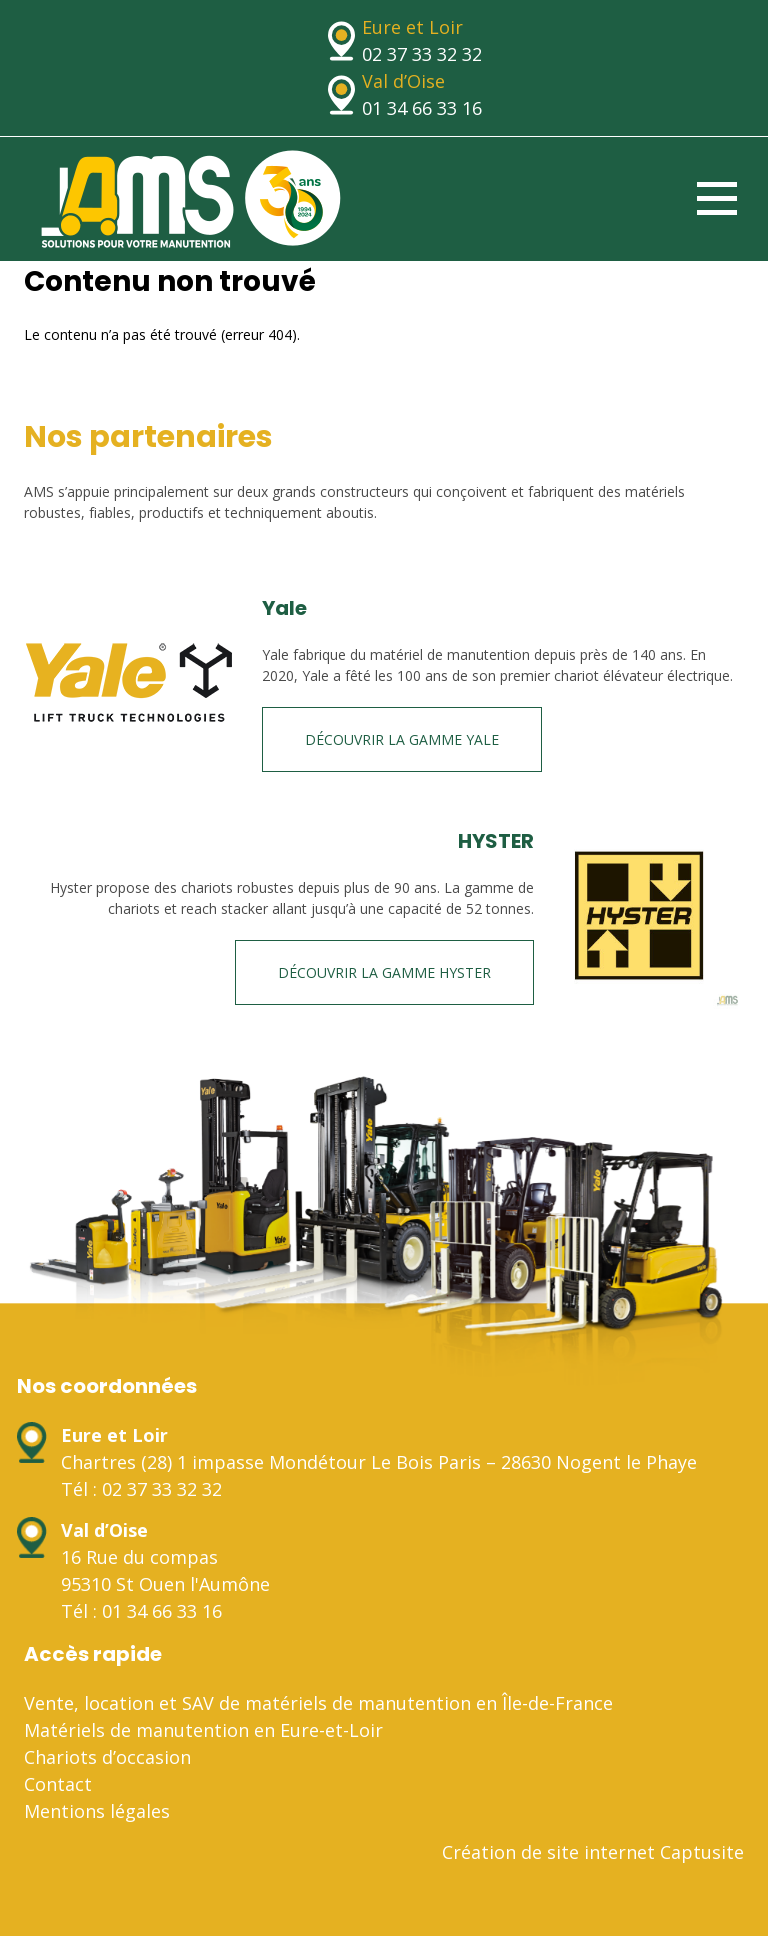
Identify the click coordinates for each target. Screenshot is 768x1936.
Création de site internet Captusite (593, 1852)
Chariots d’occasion (107, 1757)
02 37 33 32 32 (422, 54)
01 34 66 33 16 (422, 108)
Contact (58, 1784)
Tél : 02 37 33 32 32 (141, 1489)
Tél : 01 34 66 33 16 (141, 1611)
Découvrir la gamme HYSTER (384, 972)
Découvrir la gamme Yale (402, 739)
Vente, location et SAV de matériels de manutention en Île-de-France (318, 1703)
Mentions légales (97, 1811)
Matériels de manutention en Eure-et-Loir (203, 1730)
